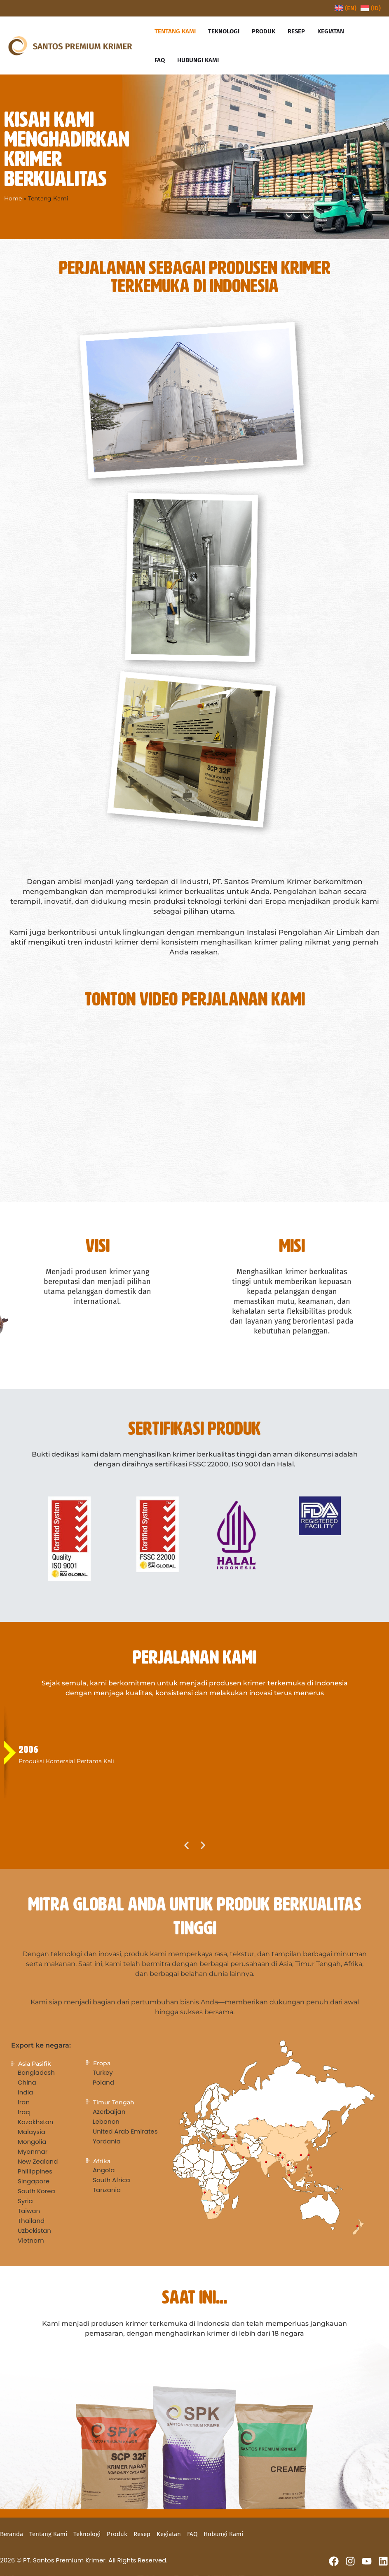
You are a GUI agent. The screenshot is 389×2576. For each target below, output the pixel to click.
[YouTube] (367, 2561)
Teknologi (87, 2534)
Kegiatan (169, 2534)
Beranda (11, 2534)
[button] (186, 1845)
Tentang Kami (48, 2534)
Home (13, 198)
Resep (142, 2534)
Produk (117, 2534)
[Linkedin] (383, 2561)
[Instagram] (350, 2561)
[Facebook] (334, 2561)
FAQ (192, 2534)
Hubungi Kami (223, 2534)
